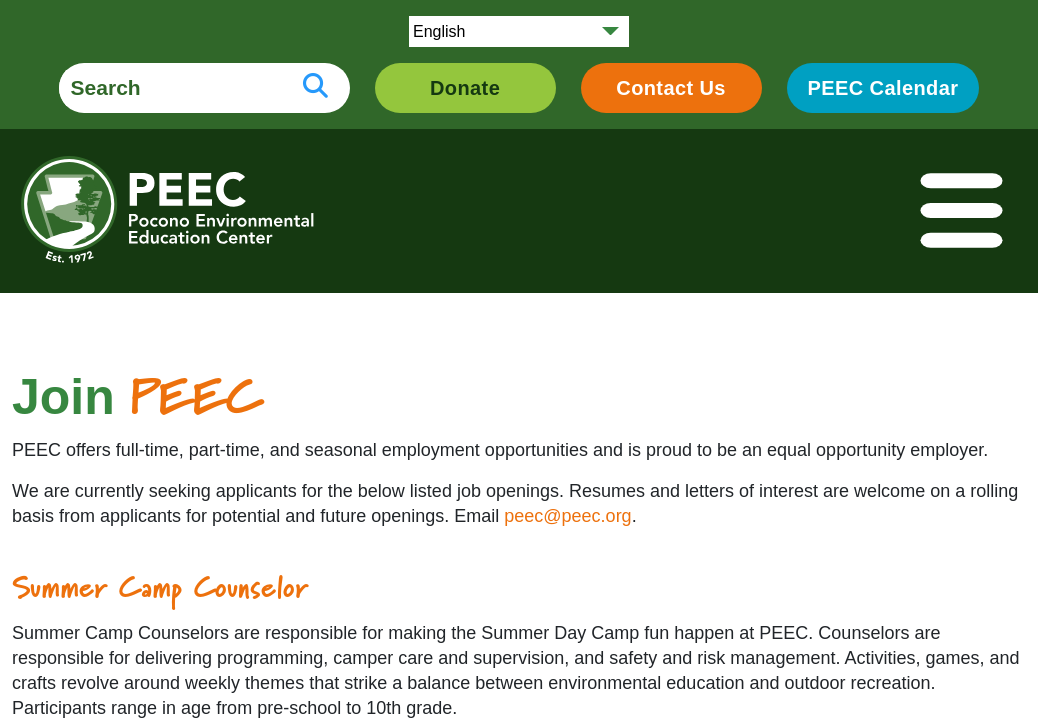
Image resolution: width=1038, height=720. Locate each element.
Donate (465, 88)
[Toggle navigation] (963, 211)
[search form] (170, 88)
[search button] (315, 88)
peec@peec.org (567, 516)
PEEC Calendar (883, 88)
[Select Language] (519, 31)
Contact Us (671, 88)
